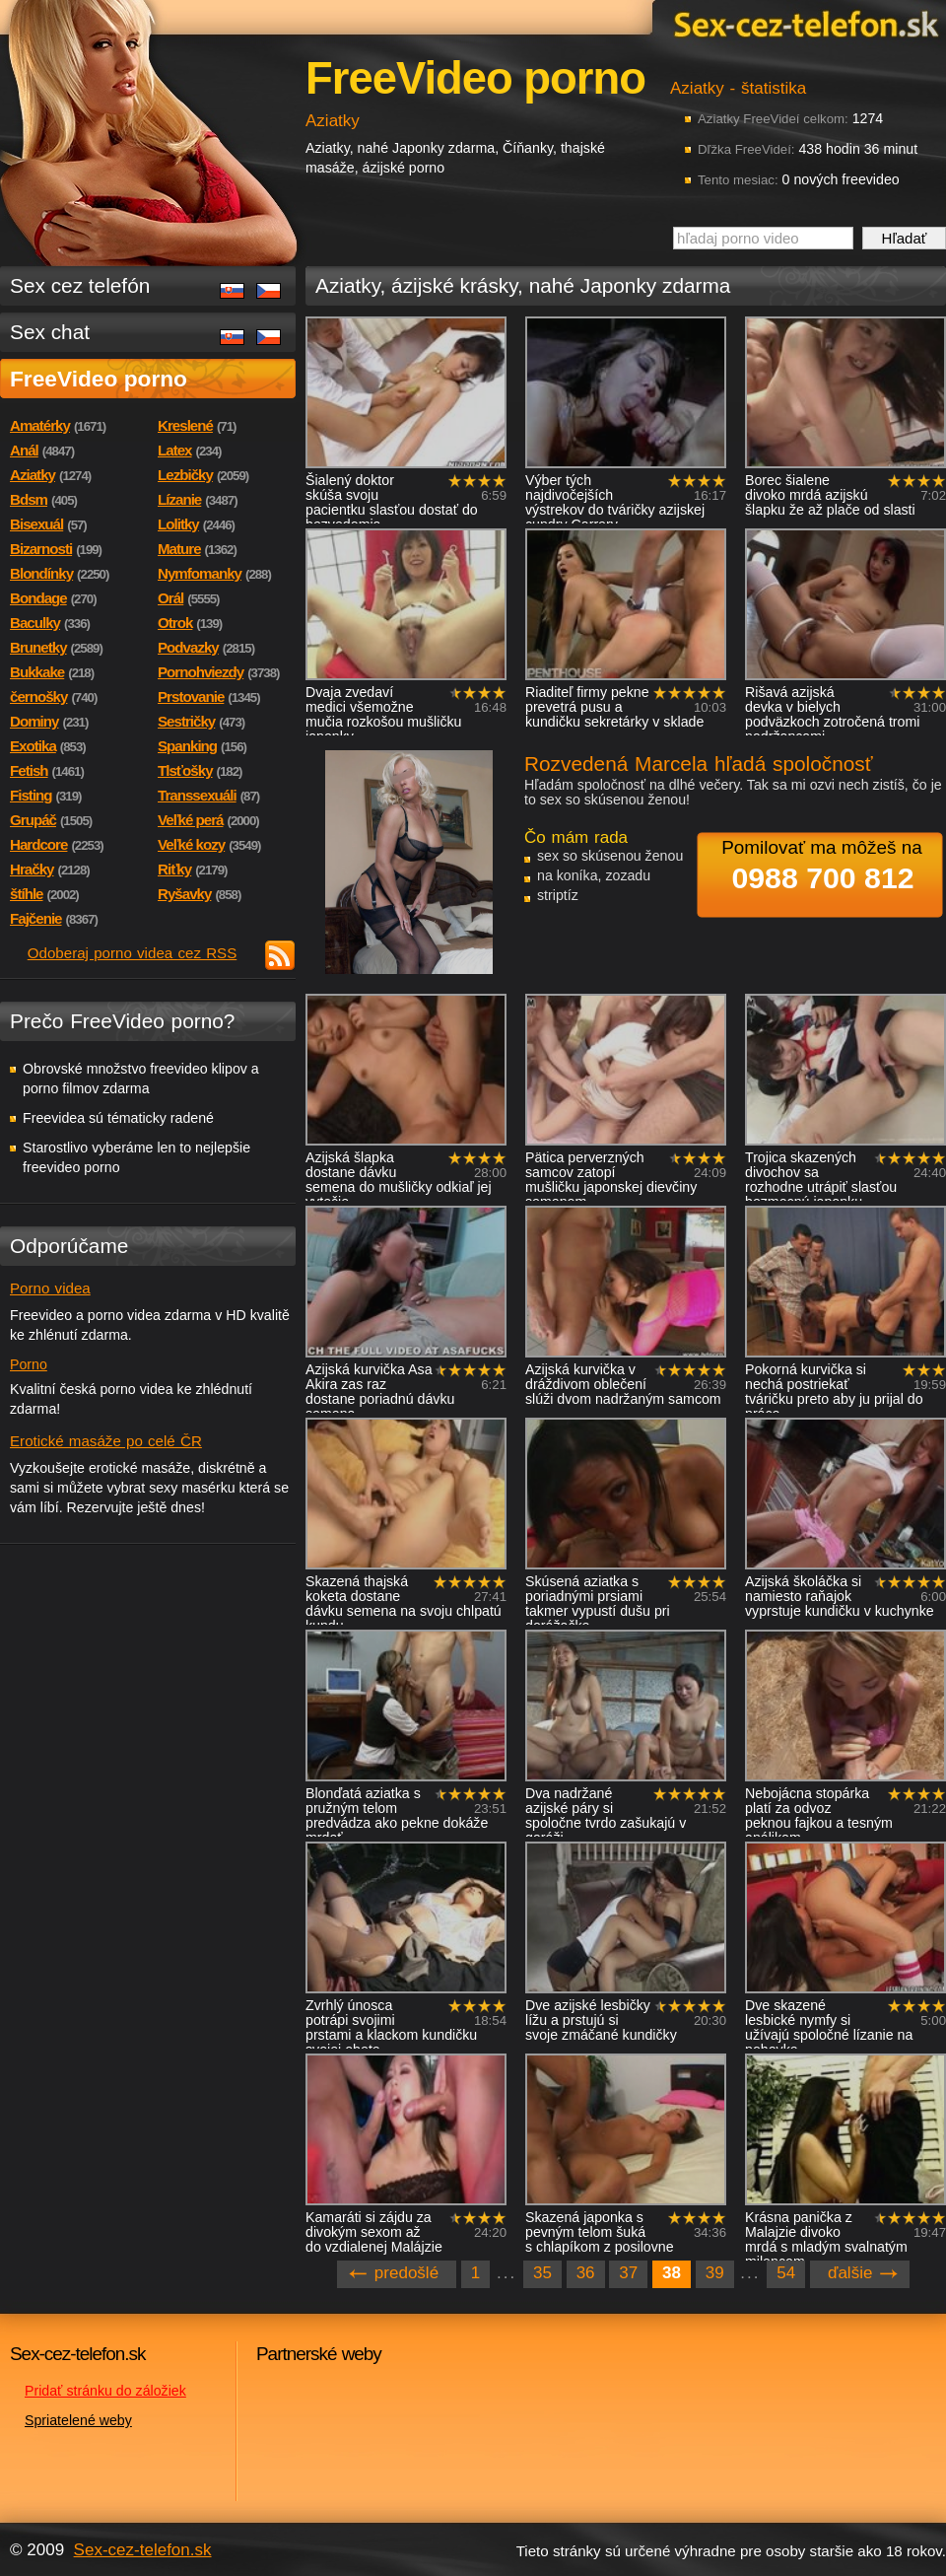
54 (786, 2272)
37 (628, 2272)
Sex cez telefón (80, 285)
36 (585, 2272)
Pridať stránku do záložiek (105, 2391)
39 (715, 2272)
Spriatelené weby (78, 2420)
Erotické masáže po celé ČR (106, 1440)
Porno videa (50, 1288)
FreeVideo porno (98, 378)
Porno (28, 1364)
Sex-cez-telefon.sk (803, 23)
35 (542, 2272)
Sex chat (50, 331)
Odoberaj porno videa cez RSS (132, 952)
